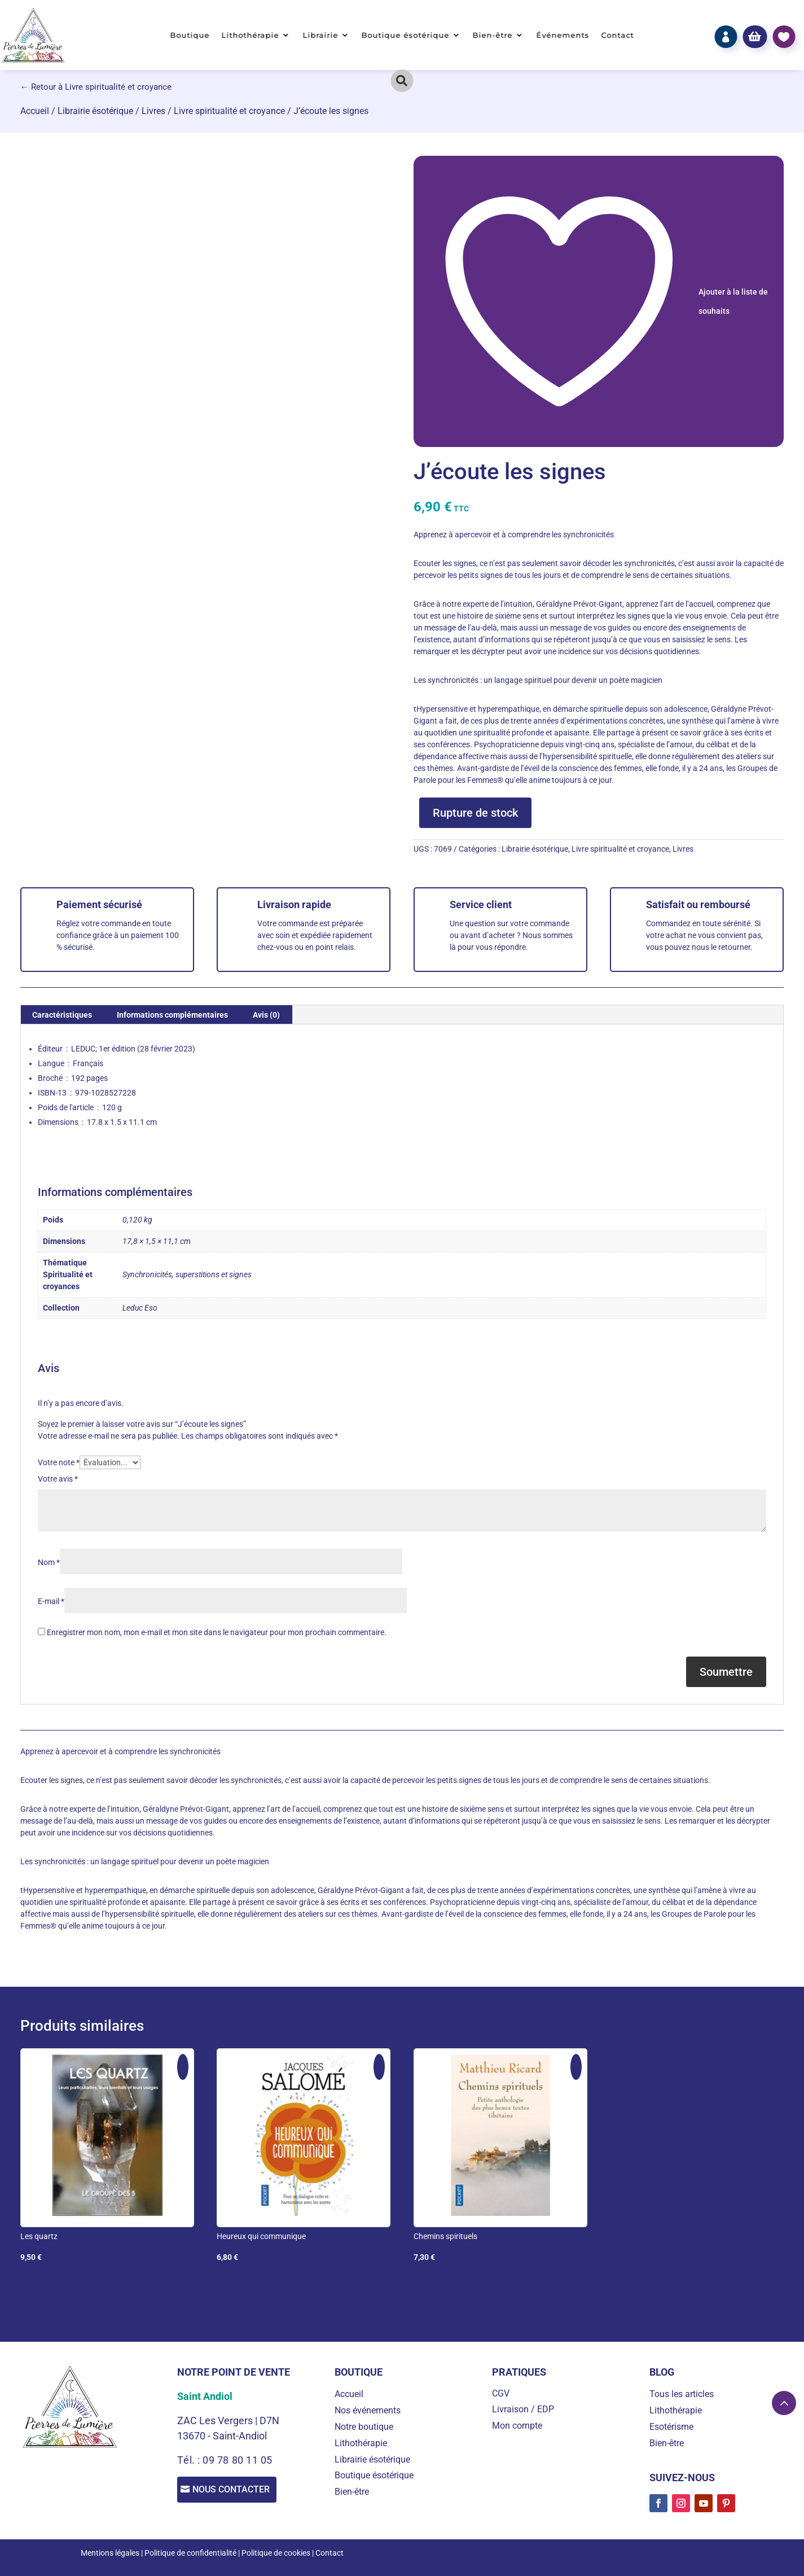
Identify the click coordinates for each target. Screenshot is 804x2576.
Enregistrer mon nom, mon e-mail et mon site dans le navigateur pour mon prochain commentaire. (216, 1632)
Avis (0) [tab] (266, 1014)
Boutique (189, 35)
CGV (500, 2393)
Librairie (320, 35)
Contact (617, 35)
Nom (49, 1562)
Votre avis (58, 1478)
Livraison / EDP (523, 2409)
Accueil (34, 111)
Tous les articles (681, 2394)
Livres (153, 111)
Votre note (59, 1462)
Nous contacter (236, 2490)
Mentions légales (110, 2552)
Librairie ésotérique (95, 111)
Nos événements (368, 2410)
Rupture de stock (475, 813)
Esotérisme (671, 2426)
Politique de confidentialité (190, 2552)
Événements (562, 35)
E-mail (51, 1601)
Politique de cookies (275, 2552)
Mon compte (517, 2425)
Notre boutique (364, 2426)
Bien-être (493, 35)
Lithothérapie (250, 35)
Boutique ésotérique (405, 35)
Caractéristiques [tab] (62, 1014)
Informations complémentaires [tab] (172, 1014)
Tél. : (190, 2460)
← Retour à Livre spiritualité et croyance (96, 87)
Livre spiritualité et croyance (229, 111)
